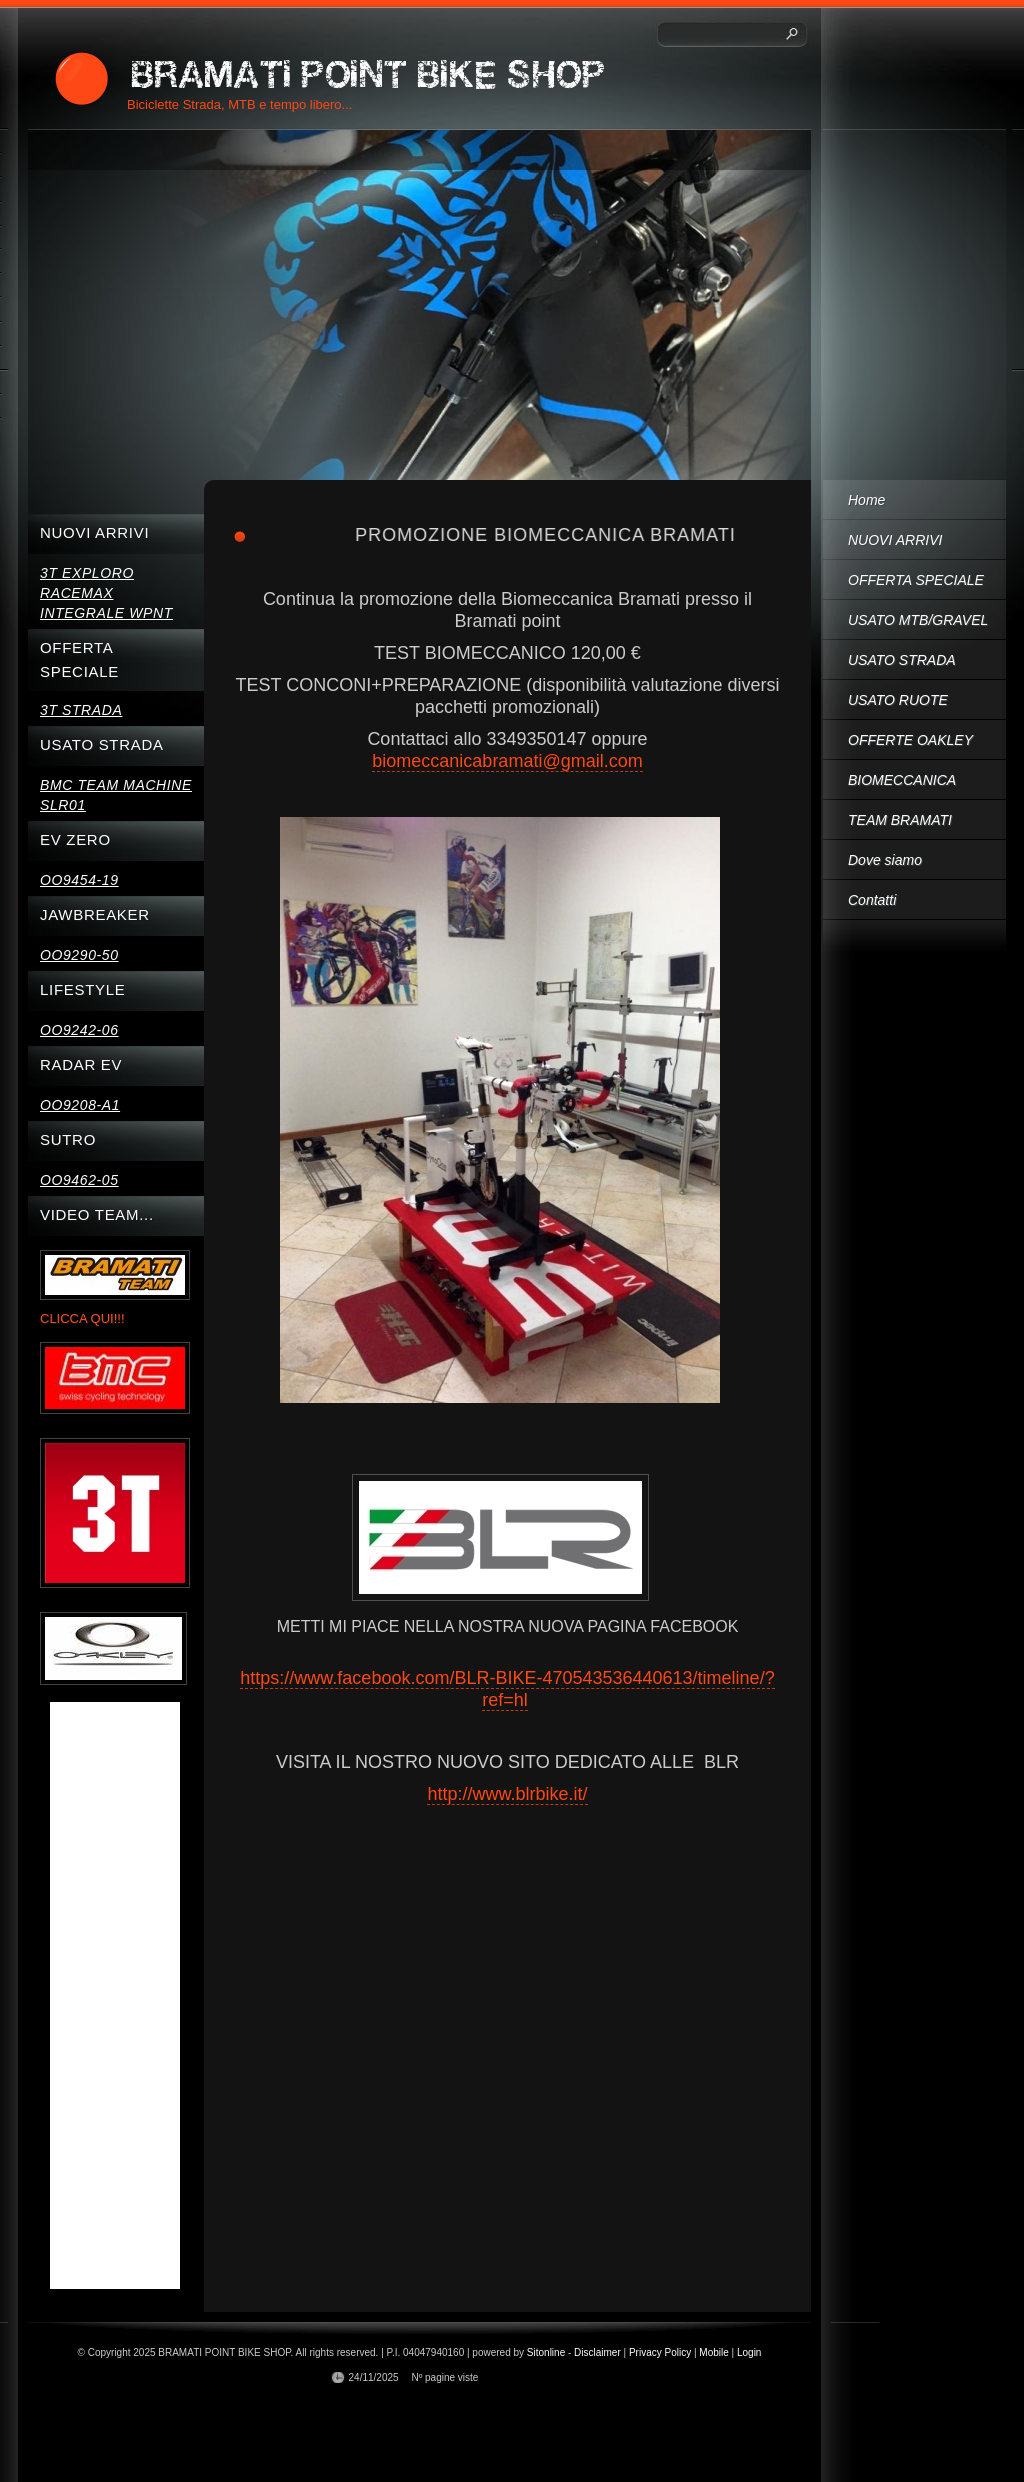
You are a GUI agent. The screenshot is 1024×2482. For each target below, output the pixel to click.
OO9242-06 (79, 1030)
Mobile (713, 2352)
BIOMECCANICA (902, 780)
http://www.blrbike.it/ (507, 1794)
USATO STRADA (902, 660)
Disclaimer (597, 2352)
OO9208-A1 (80, 1105)
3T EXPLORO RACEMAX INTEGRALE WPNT (106, 593)
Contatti (872, 900)
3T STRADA (81, 710)
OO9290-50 (79, 955)
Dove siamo (885, 860)
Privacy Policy (660, 2352)
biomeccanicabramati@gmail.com (507, 761)
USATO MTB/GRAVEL (918, 620)
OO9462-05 (79, 1180)
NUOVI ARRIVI (895, 540)
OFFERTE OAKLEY (910, 740)
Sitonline (546, 2352)
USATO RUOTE (898, 700)
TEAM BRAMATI (900, 820)
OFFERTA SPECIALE (916, 580)
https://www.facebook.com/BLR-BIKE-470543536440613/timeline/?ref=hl (507, 1689)
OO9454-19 (79, 880)
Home (866, 500)
